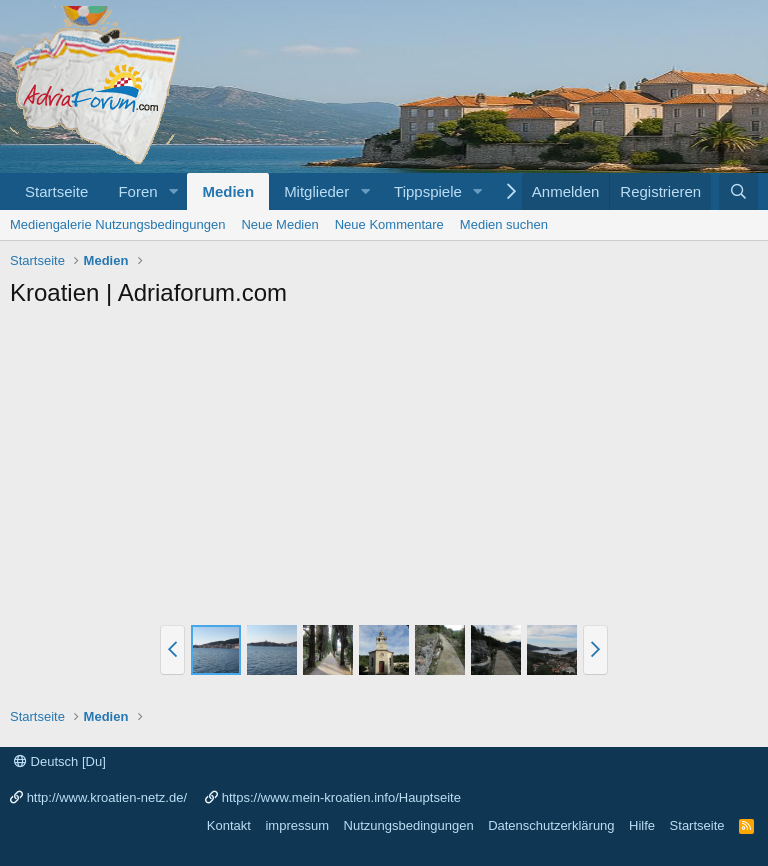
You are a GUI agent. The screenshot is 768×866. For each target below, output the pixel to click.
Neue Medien (279, 224)
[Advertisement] (384, 469)
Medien (228, 191)
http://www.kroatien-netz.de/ (107, 797)
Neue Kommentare (389, 224)
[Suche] (738, 191)
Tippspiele (428, 191)
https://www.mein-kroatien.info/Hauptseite (341, 797)
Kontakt (229, 825)
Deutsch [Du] (60, 761)
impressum (297, 825)
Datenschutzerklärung (551, 825)
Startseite (56, 191)
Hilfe (642, 825)
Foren (137, 191)
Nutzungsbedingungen (409, 825)
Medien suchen (504, 224)
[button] (173, 191)
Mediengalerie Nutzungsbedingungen (117, 224)
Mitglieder (316, 191)
